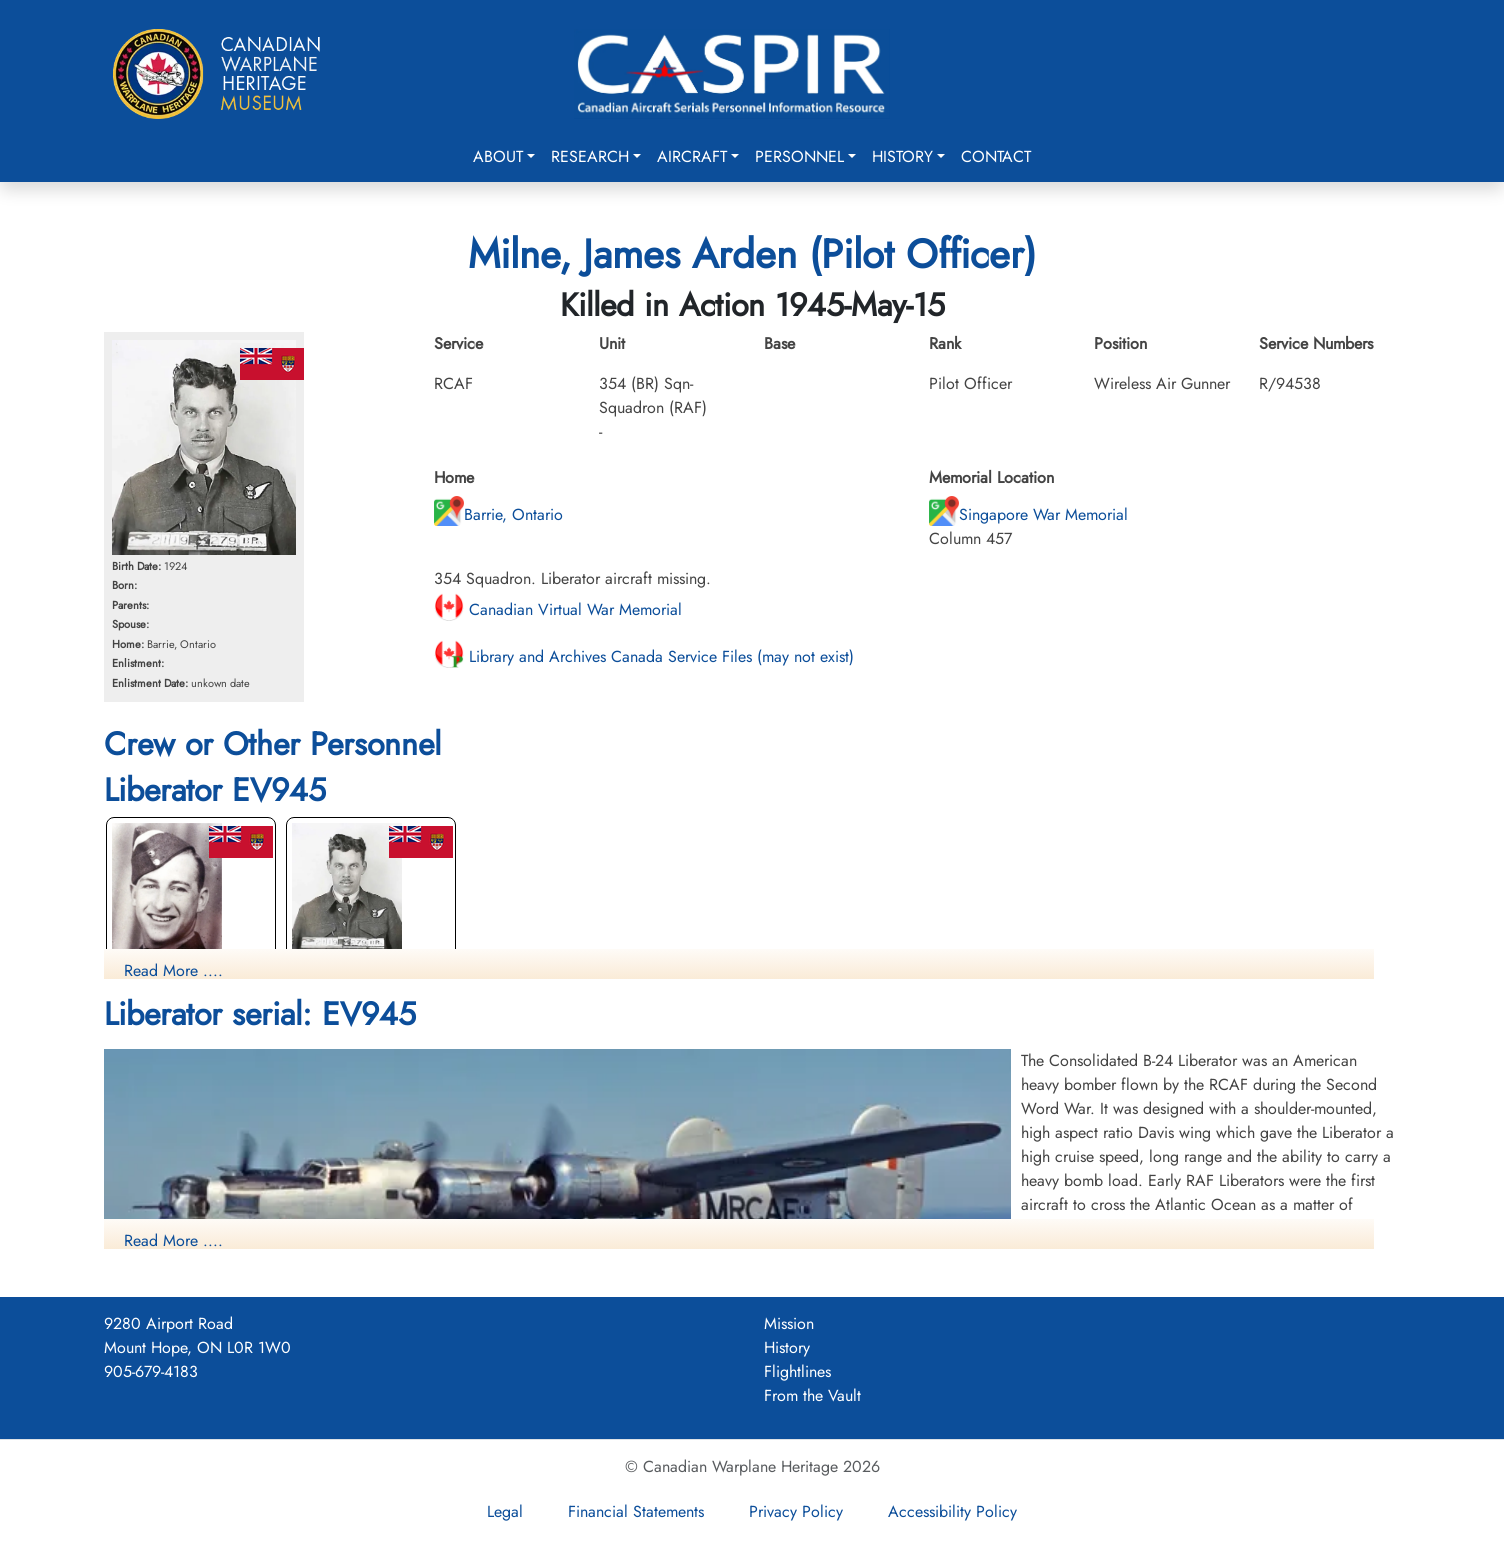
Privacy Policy (796, 1511)
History (902, 156)
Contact (996, 156)
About (498, 156)
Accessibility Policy (952, 1511)
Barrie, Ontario (498, 514)
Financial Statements (636, 1511)
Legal (505, 1511)
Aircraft (692, 156)
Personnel (799, 156)
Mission (789, 1323)
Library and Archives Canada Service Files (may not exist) (644, 656)
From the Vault (812, 1395)
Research (590, 156)
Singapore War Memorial (1028, 514)
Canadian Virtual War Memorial (558, 609)
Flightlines (797, 1371)
